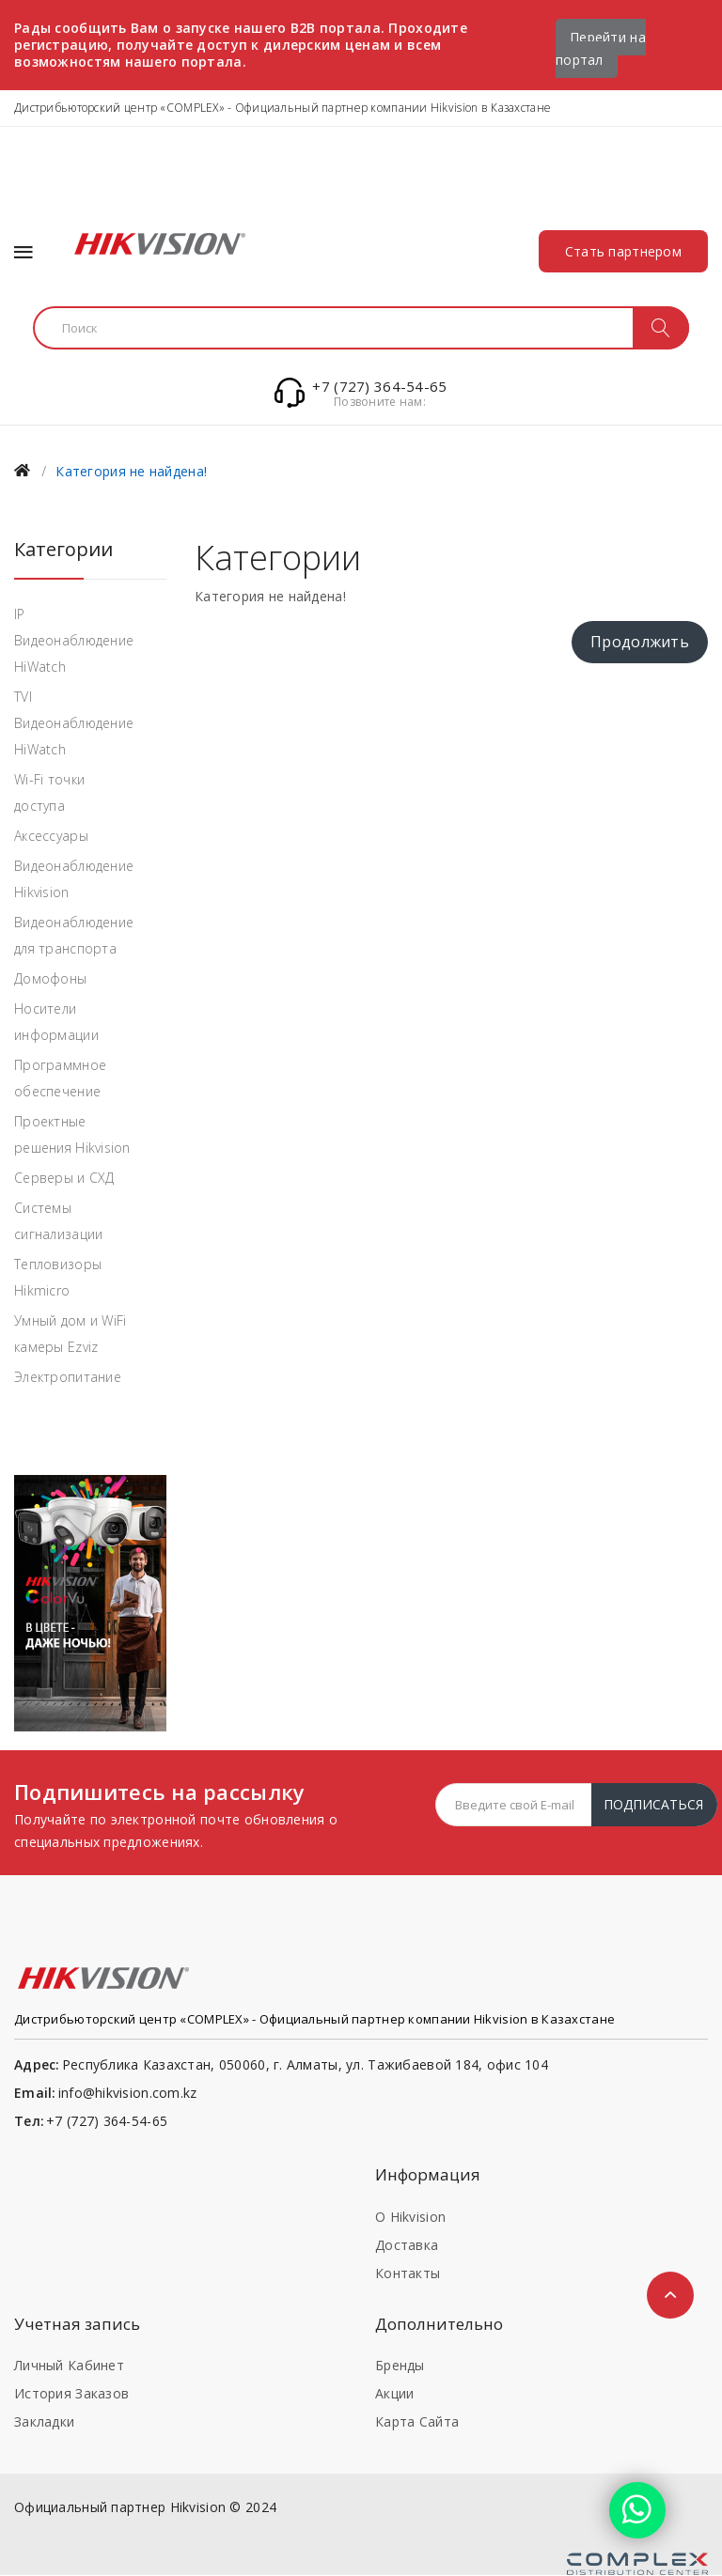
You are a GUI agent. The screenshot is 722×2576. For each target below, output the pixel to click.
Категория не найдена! (131, 471)
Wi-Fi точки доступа (49, 792)
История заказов (71, 2394)
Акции (394, 2394)
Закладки (44, 2422)
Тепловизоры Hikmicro (58, 1277)
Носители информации (56, 1022)
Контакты (407, 2273)
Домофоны (50, 978)
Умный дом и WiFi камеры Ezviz (70, 1333)
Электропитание (67, 1377)
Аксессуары (51, 836)
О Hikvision (410, 2217)
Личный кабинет (69, 2366)
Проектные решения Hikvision (72, 1134)
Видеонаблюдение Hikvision (73, 879)
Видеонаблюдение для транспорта (73, 935)
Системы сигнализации (58, 1221)
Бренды (400, 2366)
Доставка (406, 2245)
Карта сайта (417, 2422)
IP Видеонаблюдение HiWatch (73, 640)
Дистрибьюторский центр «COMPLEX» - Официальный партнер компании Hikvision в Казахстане (282, 108)
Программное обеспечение (60, 1078)
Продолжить (639, 642)
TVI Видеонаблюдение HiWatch (73, 723)
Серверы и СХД (64, 1178)
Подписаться (653, 1804)
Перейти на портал (601, 48)
